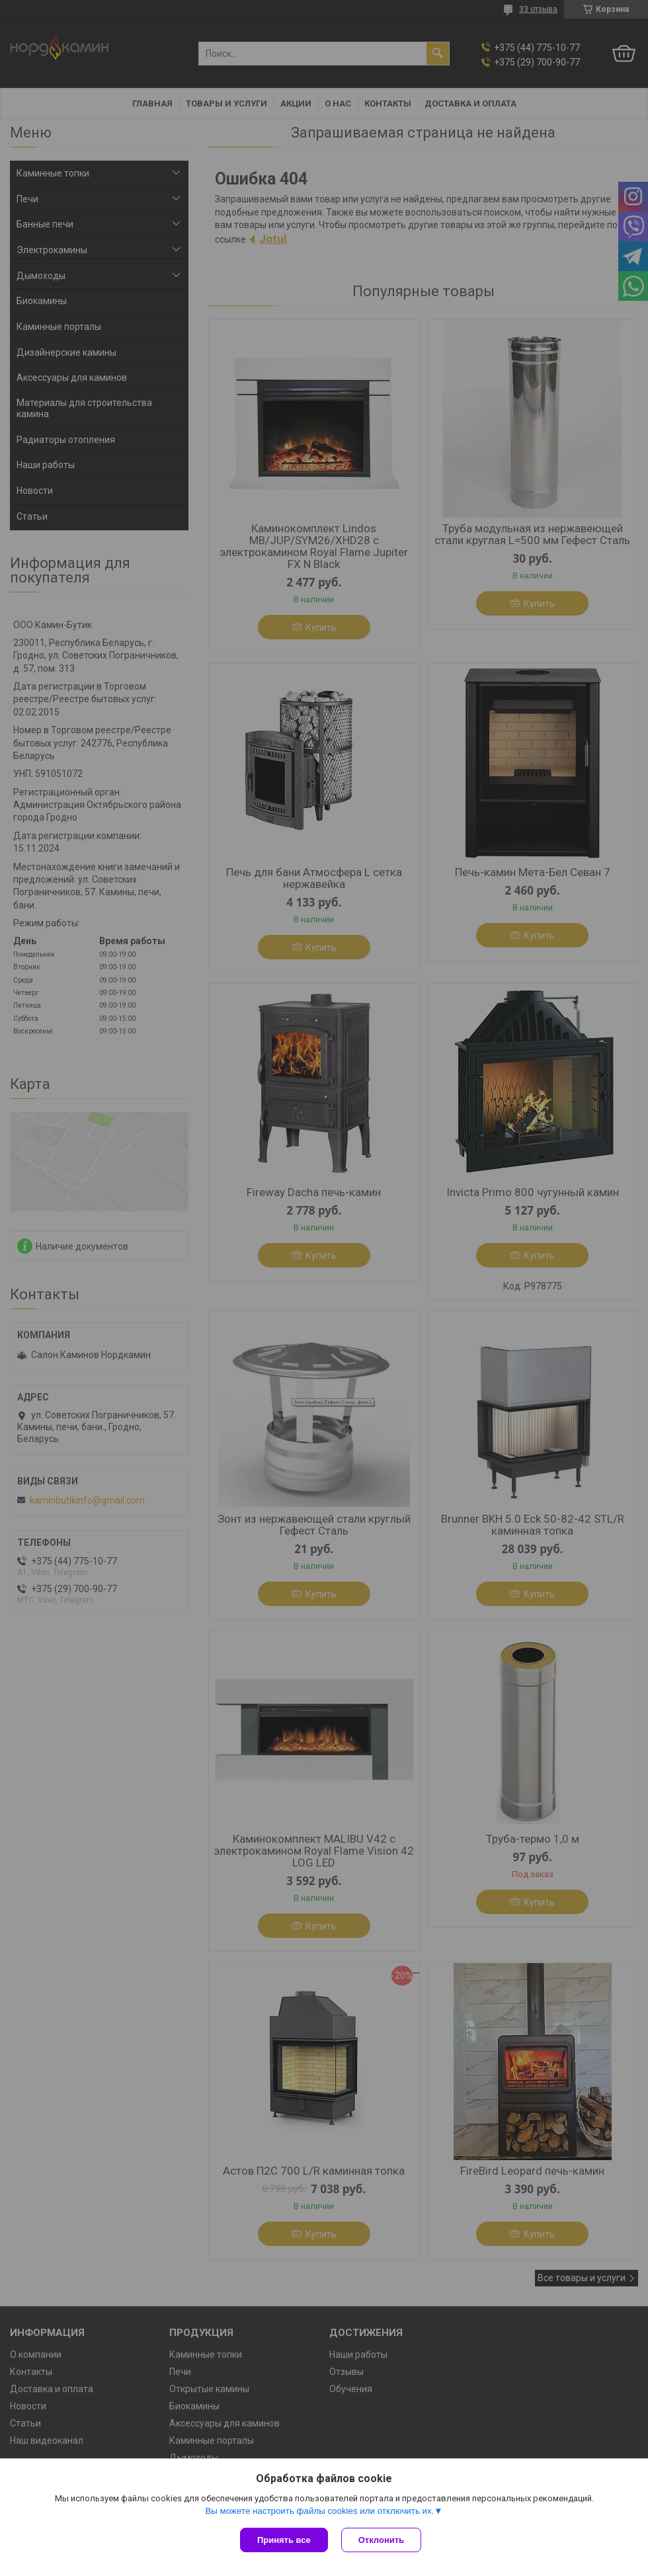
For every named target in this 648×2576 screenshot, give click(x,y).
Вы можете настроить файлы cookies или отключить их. (319, 2511)
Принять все (284, 2540)
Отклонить (381, 2540)
